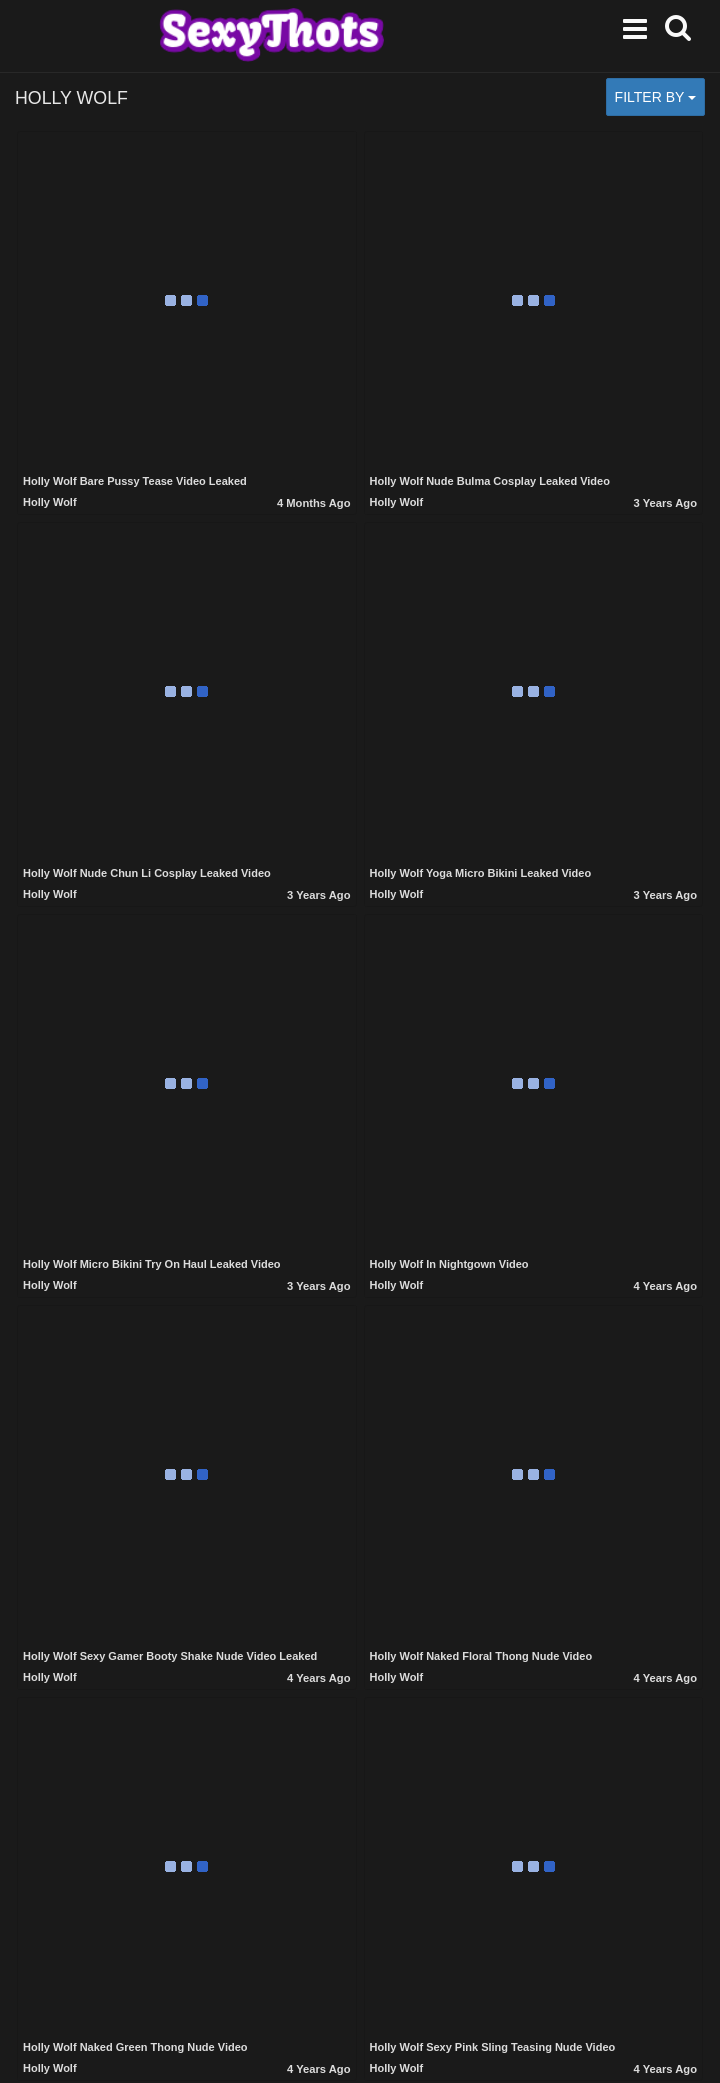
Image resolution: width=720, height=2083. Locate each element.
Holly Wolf (50, 502)
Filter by (655, 97)
